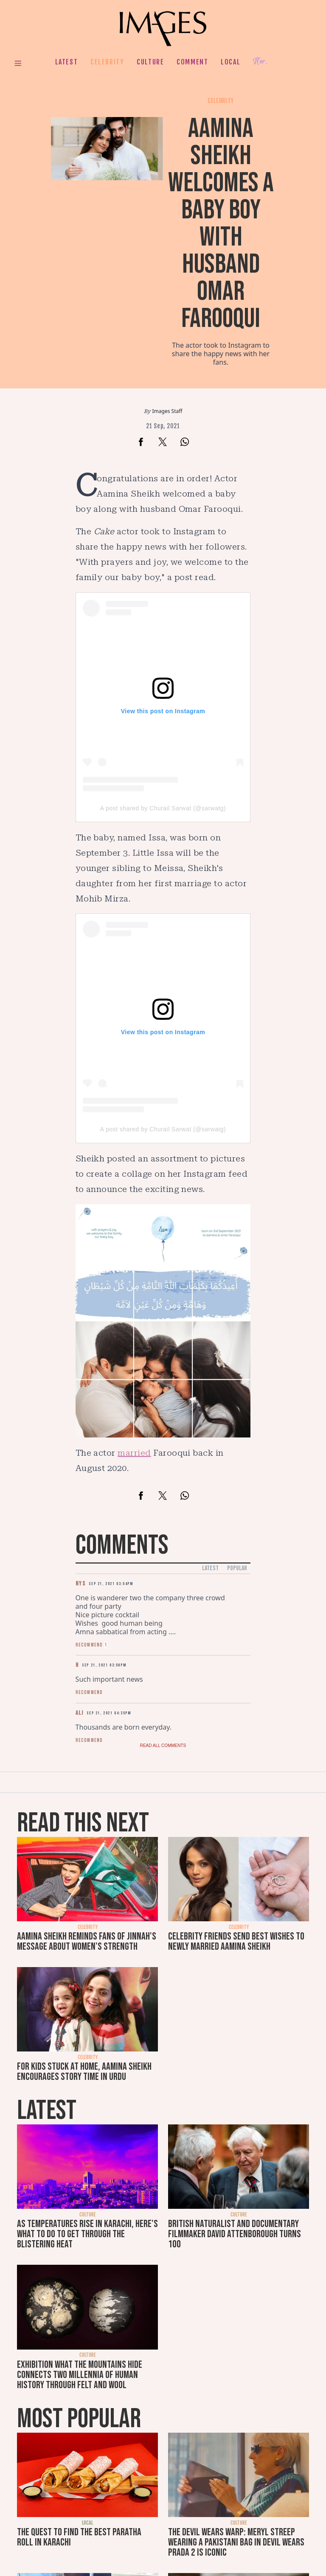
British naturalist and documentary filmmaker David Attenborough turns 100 (234, 2234)
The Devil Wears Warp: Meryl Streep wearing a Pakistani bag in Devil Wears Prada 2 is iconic (236, 2542)
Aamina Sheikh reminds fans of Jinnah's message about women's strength (86, 1941)
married (134, 1453)
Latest (66, 62)
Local (230, 62)
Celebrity (107, 62)
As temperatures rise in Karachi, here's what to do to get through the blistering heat (87, 2234)
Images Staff (167, 411)
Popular (237, 1568)
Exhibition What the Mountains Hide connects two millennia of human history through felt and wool (79, 2374)
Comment (192, 62)
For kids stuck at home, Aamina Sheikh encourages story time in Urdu (84, 2071)
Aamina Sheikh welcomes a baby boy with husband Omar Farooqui (221, 223)
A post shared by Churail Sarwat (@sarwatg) (163, 808)
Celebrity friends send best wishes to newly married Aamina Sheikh (236, 1941)
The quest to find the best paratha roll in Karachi (79, 2537)
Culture (150, 62)
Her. (260, 61)
